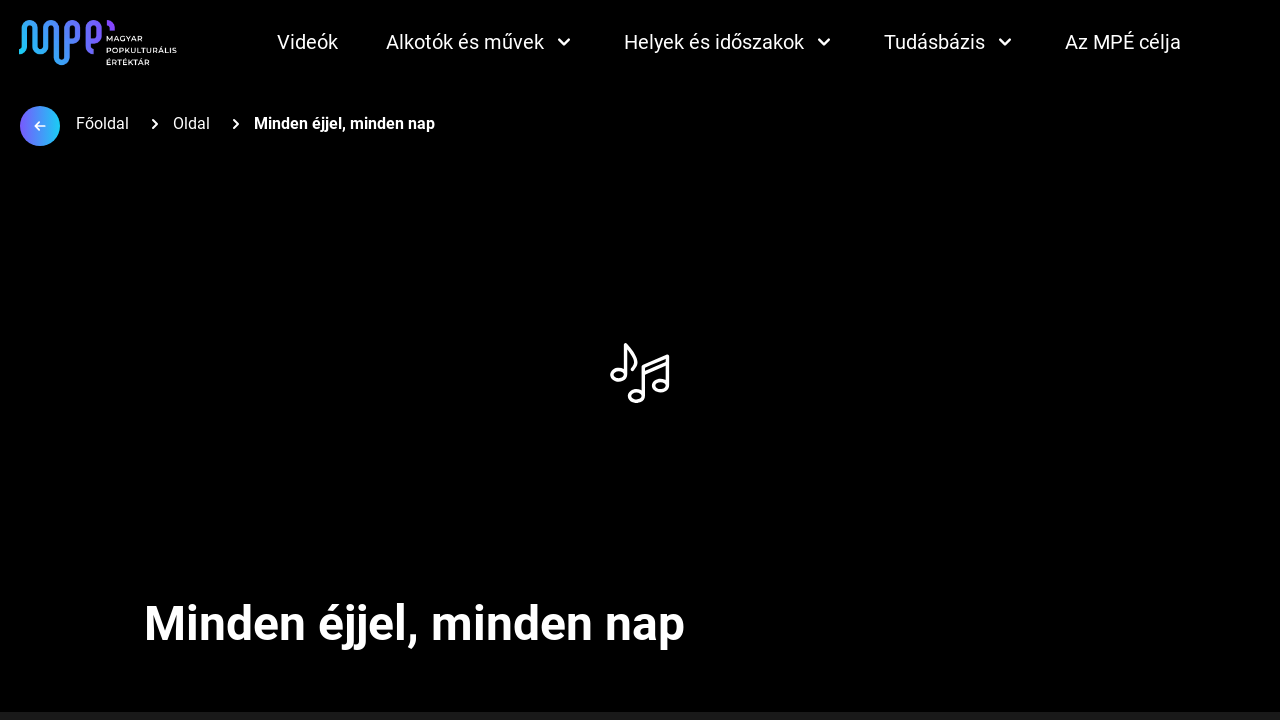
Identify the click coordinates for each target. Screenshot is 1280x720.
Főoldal (102, 123)
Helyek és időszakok (730, 42)
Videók (307, 42)
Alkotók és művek (481, 42)
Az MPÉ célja (1123, 42)
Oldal (191, 123)
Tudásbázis (950, 42)
